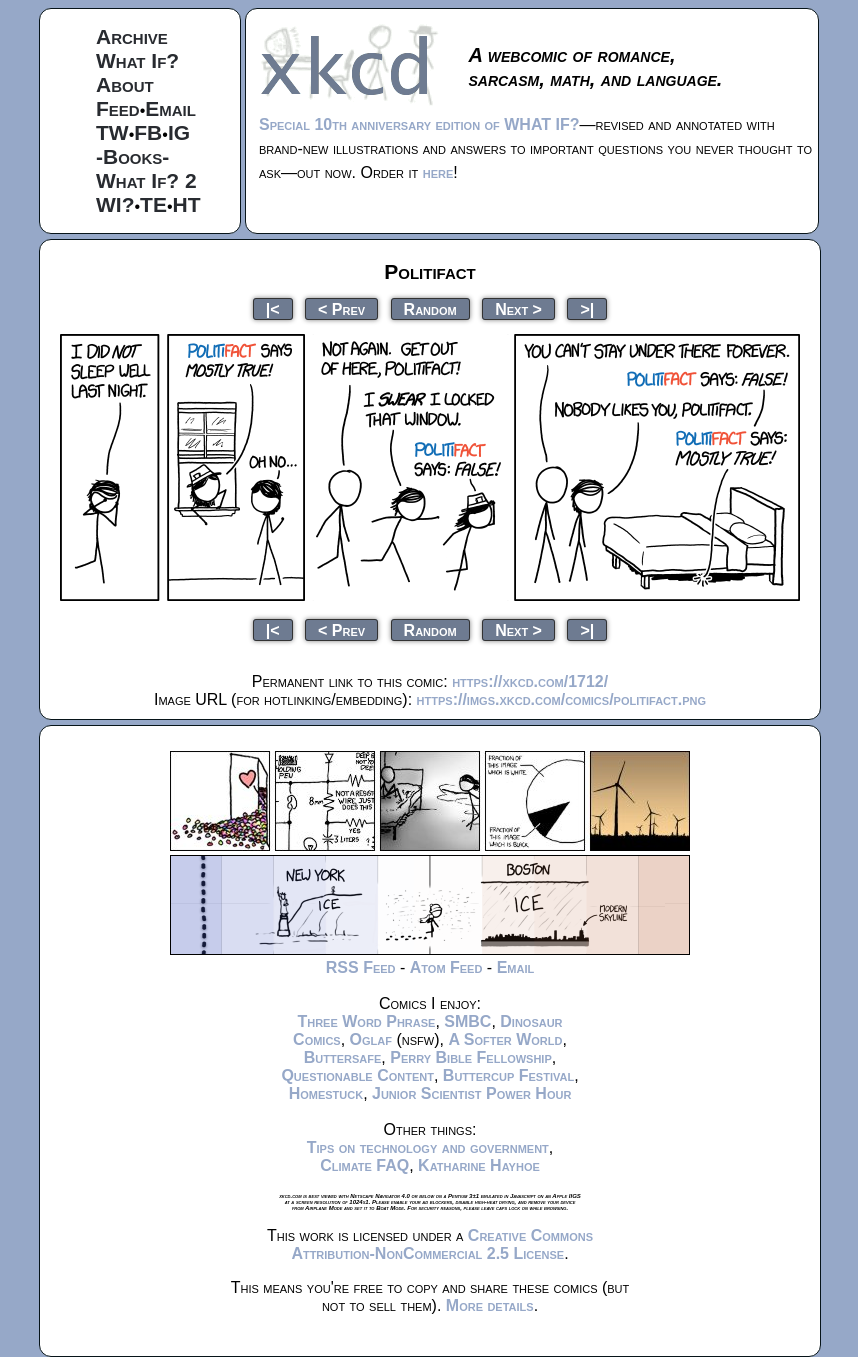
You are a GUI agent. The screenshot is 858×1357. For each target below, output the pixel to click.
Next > (518, 308)
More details (490, 1305)
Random (430, 308)
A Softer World (505, 1039)
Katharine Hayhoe (479, 1165)
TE (153, 204)
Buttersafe (343, 1057)
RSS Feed (361, 967)
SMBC (467, 1021)
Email (170, 108)
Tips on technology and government (428, 1147)
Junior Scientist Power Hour (471, 1093)
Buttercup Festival (508, 1075)
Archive (132, 36)
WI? (115, 204)
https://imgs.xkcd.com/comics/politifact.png (561, 699)
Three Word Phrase (366, 1021)
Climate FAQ (364, 1165)
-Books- (132, 156)
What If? (137, 60)
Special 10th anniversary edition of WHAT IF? (419, 124)
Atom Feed (446, 967)
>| (587, 308)
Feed (118, 108)
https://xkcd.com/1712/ (530, 681)
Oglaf (371, 1039)
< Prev (341, 308)
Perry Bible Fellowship (471, 1057)
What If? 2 (146, 180)
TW (112, 132)
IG (179, 132)
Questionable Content (357, 1075)
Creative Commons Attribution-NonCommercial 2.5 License (442, 1244)
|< (273, 308)
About (125, 84)
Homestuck (326, 1093)
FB (148, 132)
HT (187, 204)
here (438, 172)
